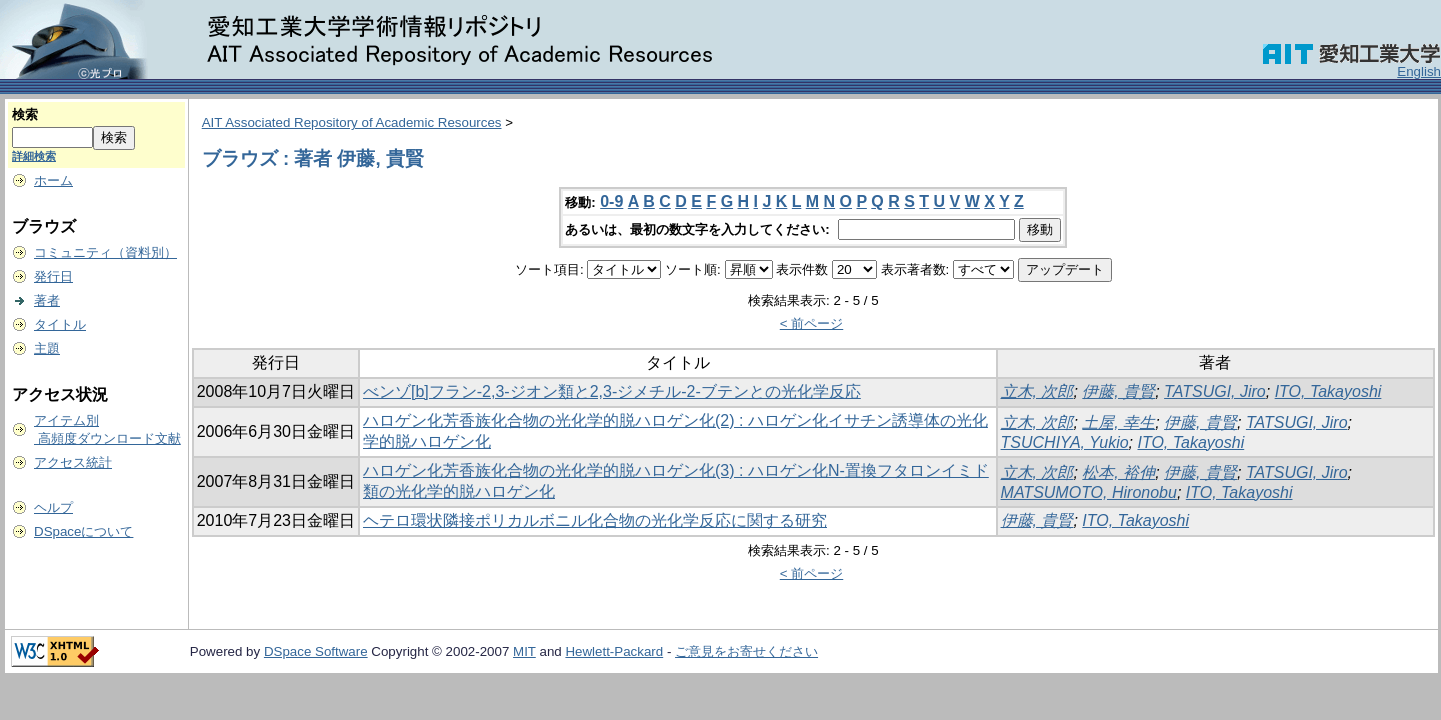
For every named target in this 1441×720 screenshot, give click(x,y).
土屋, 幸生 (1118, 422)
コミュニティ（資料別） (105, 252)
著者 (47, 300)
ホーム (53, 180)
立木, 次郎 (1037, 391)
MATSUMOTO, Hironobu (1089, 492)
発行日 (53, 276)
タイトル (60, 324)
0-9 (611, 201)
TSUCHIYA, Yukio (1065, 442)
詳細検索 (34, 156)
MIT (524, 651)
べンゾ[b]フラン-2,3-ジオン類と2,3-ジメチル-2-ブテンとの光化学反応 (612, 391)
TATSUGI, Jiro (1215, 391)
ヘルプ (53, 507)
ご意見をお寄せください (746, 651)
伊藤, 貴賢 (1118, 391)
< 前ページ (812, 323)
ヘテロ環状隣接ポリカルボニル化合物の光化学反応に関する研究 (595, 520)
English (1419, 71)
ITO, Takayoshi (1328, 391)
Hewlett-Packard (614, 651)
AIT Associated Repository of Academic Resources (352, 122)
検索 (25, 114)
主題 (47, 348)
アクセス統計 (73, 462)
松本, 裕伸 (1118, 472)
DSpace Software (316, 651)
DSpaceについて (83, 531)
